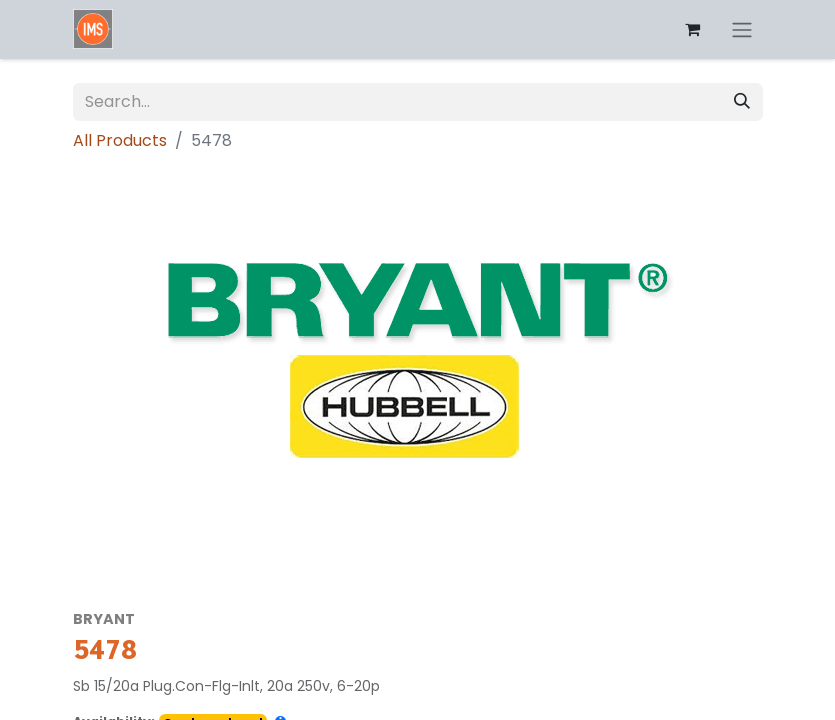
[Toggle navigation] (742, 29)
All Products (120, 140)
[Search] (742, 102)
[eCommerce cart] (693, 29)
